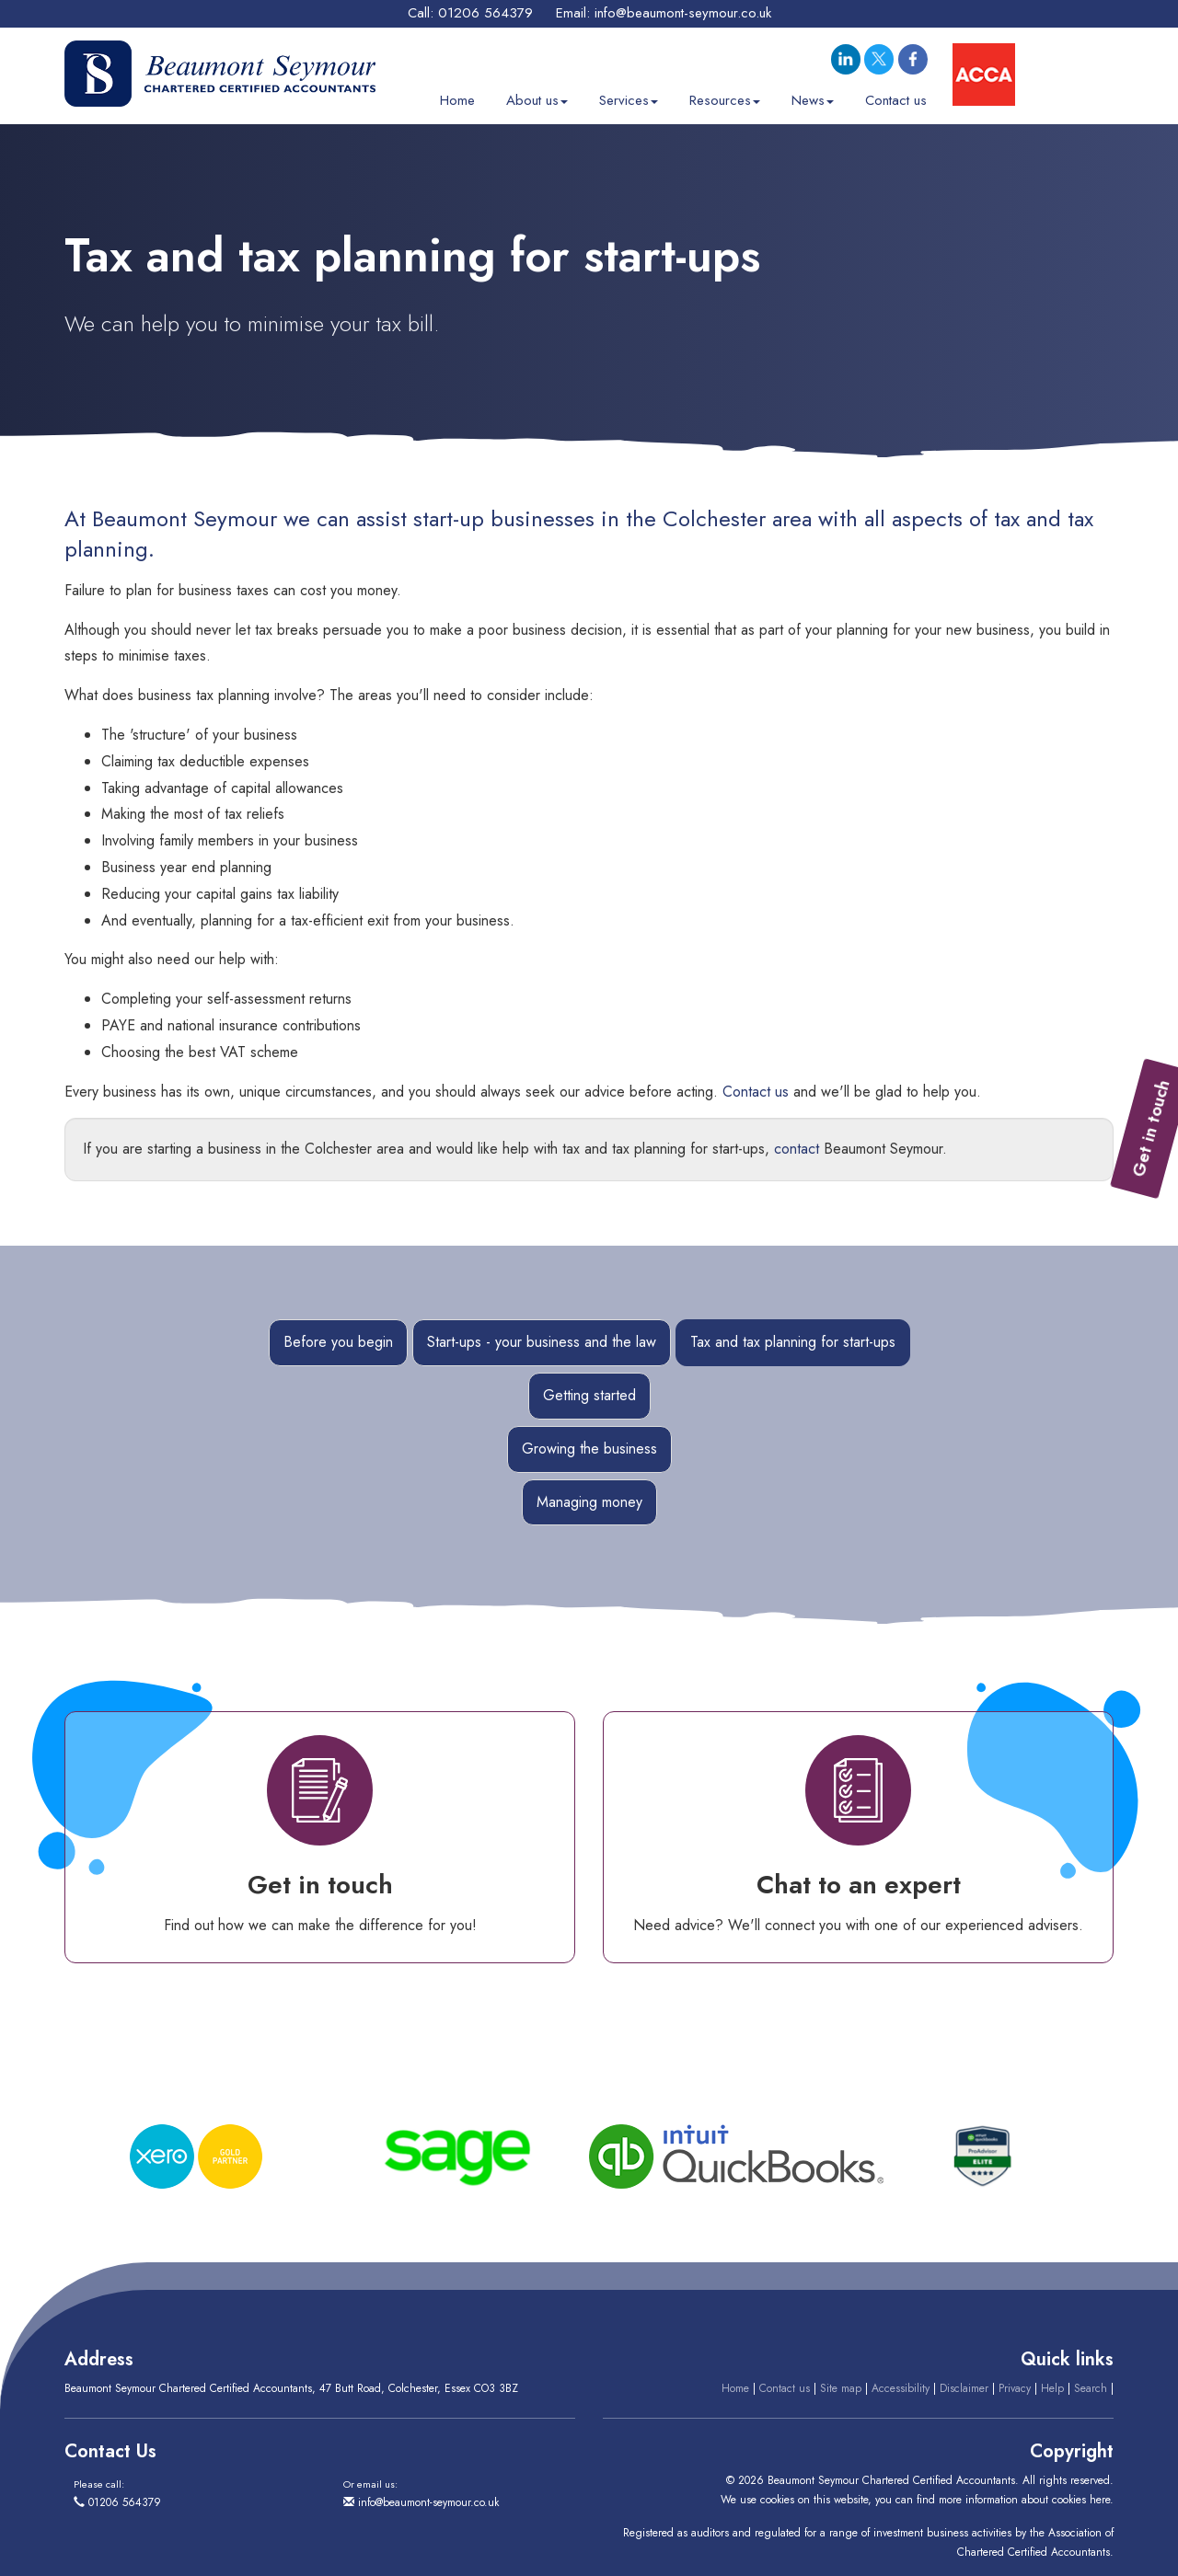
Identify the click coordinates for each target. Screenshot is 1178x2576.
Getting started (589, 1395)
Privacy (1015, 2388)
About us (537, 97)
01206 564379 (485, 13)
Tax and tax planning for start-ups (792, 1341)
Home (457, 97)
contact (796, 1148)
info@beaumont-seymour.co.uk (683, 13)
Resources (724, 97)
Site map (840, 2388)
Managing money (589, 1501)
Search (1090, 2388)
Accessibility (901, 2388)
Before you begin (338, 1341)
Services (628, 97)
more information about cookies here (1024, 2499)
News (812, 97)
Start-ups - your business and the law (541, 1341)
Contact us (896, 97)
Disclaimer (964, 2388)
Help (1052, 2388)
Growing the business (589, 1448)
